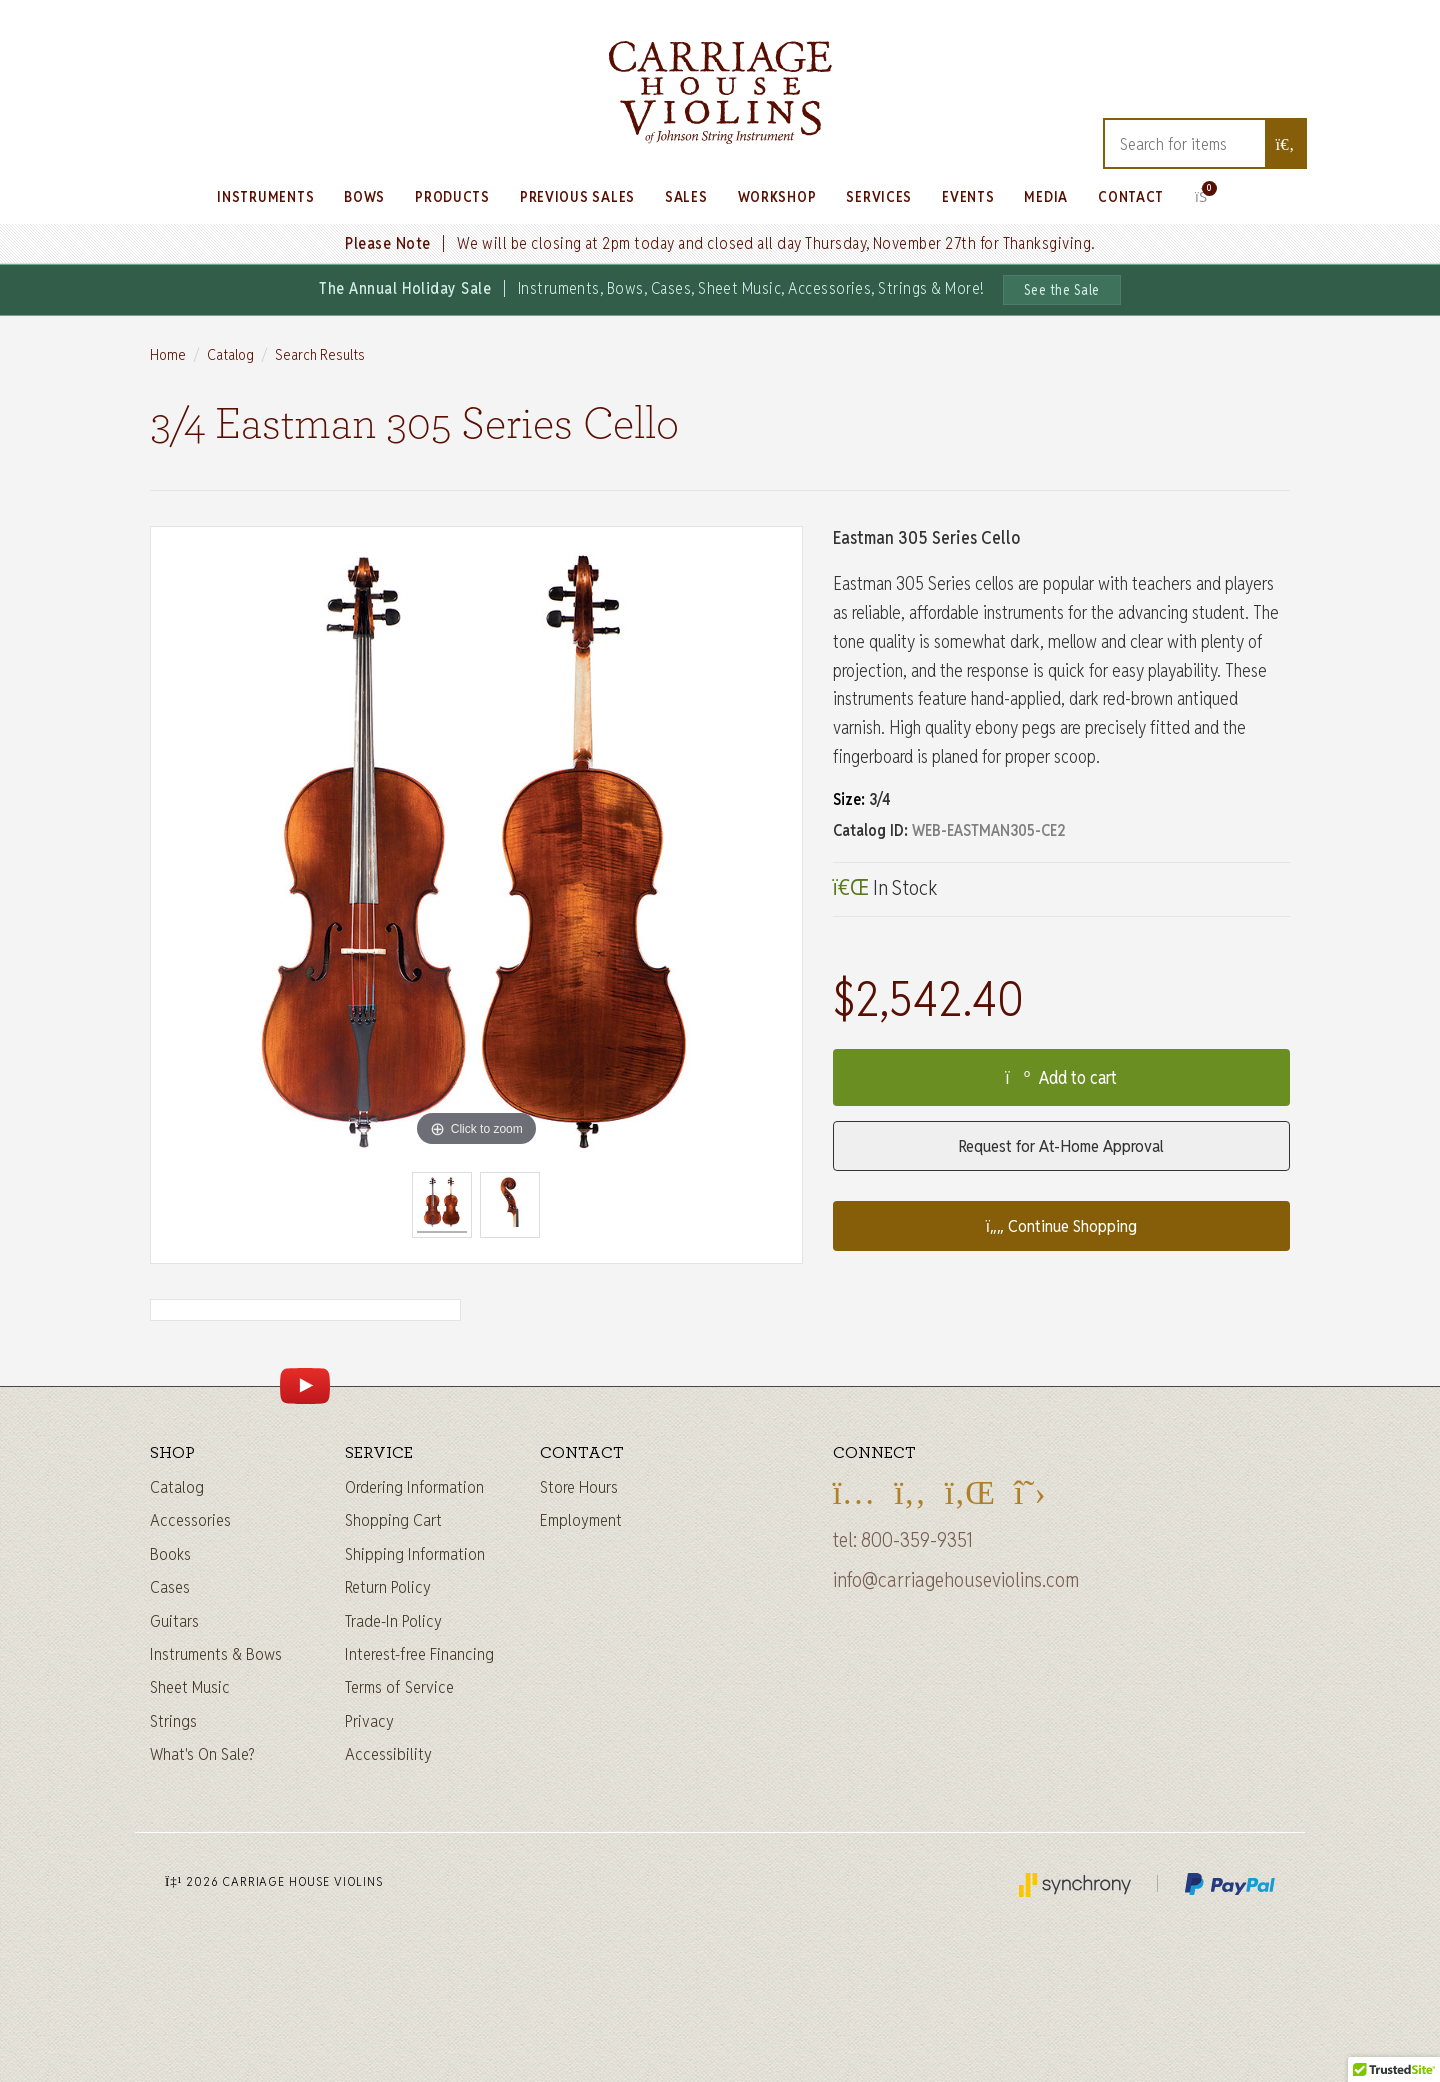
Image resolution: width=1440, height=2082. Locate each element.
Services (879, 196)
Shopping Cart (393, 1520)
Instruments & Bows (216, 1654)
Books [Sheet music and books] (170, 1554)
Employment (581, 1520)
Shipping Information (415, 1554)
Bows (364, 196)
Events (968, 196)
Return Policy (388, 1587)
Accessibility (388, 1754)
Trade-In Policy (393, 1621)
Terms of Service (399, 1687)
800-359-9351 (917, 1540)
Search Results (320, 354)
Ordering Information (414, 1487)
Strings (173, 1721)
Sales (686, 196)
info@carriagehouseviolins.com (956, 1580)
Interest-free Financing (419, 1654)
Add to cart (1061, 1077)
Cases (170, 1587)
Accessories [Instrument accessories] (190, 1520)
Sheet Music (190, 1687)
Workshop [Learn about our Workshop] (777, 196)
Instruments (265, 196)
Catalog (230, 354)
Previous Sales (577, 196)
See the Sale (1062, 290)
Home (168, 354)
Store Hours (579, 1487)
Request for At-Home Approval (1061, 1146)
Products (452, 196)
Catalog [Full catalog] (177, 1487)
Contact (1131, 196)
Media (1046, 196)
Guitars (174, 1621)
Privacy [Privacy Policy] (369, 1721)
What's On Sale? (202, 1754)
